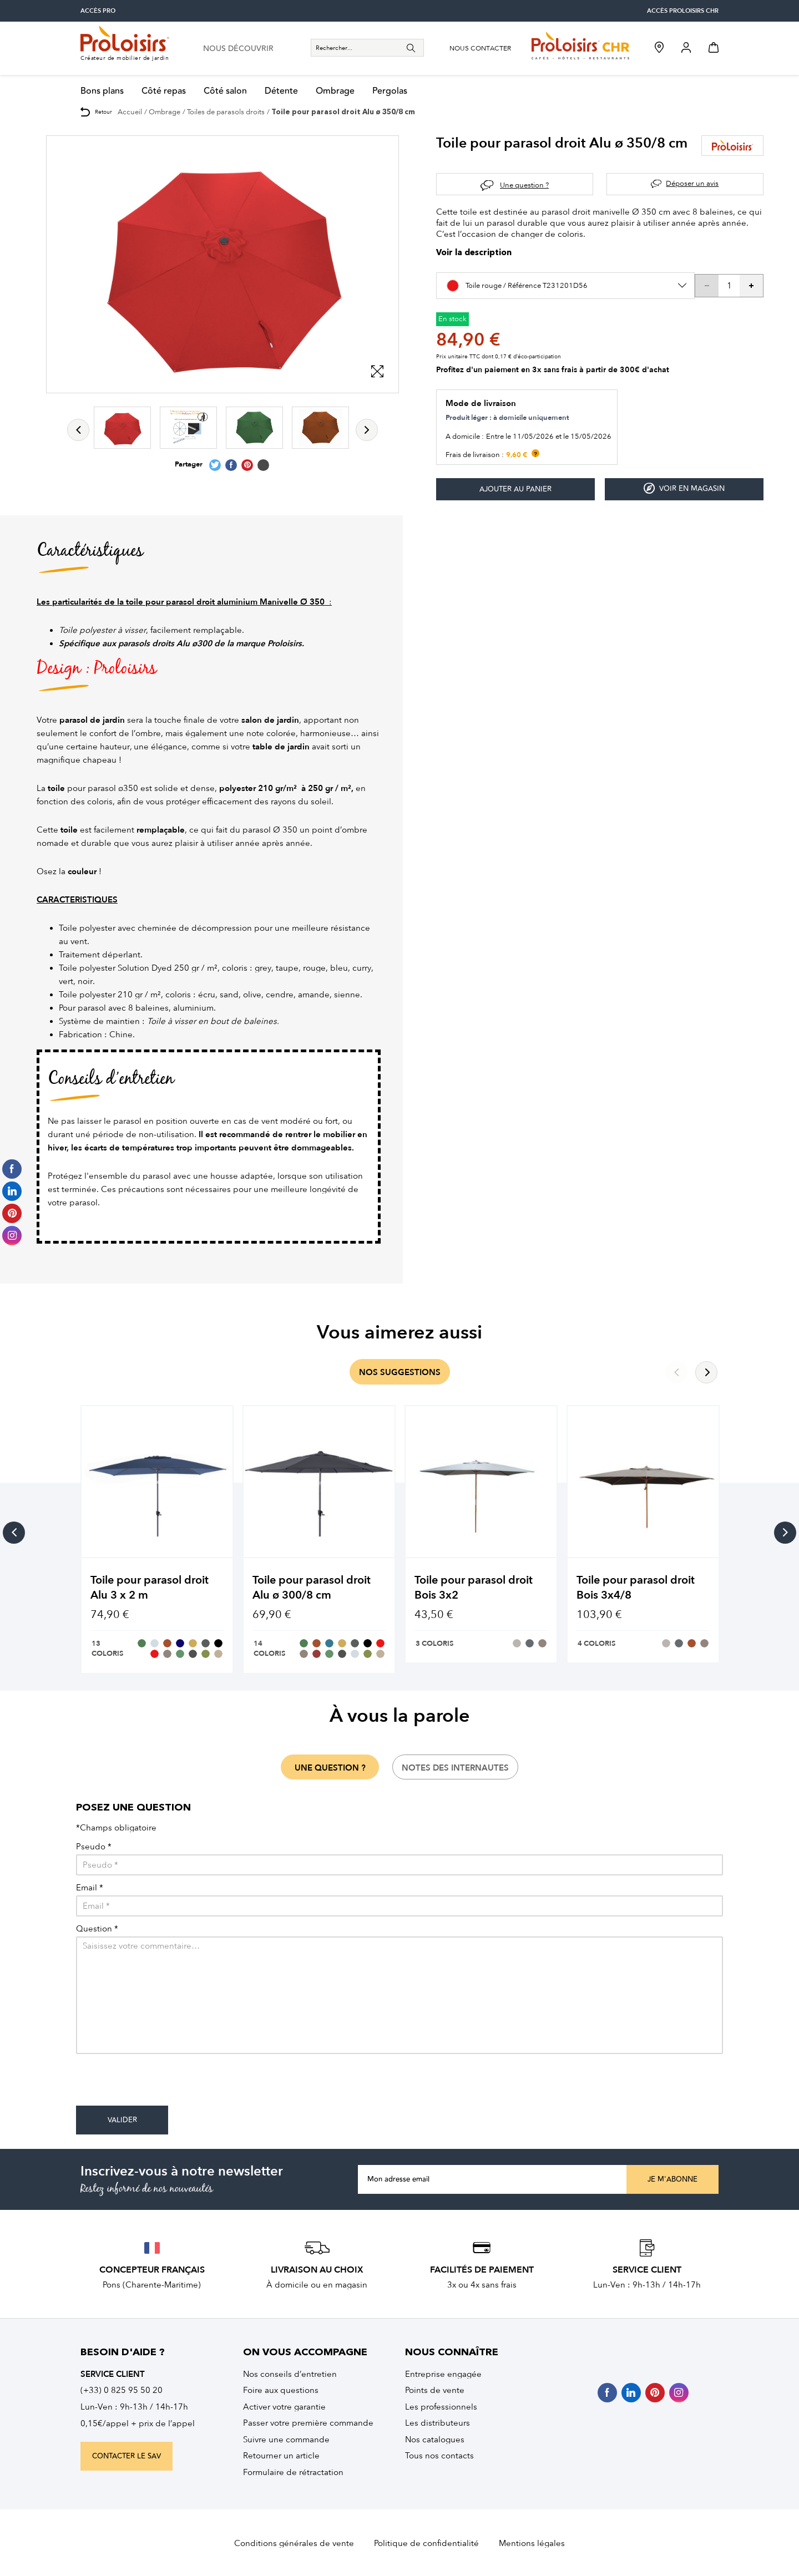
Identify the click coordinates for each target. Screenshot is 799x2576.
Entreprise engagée (443, 2374)
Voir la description (474, 253)
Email (89, 1888)
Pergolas (389, 91)
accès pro (97, 11)
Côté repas (163, 91)
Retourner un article (281, 2456)
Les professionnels (441, 2407)
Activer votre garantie (284, 2407)
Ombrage (335, 91)
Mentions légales (532, 2543)
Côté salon (225, 91)
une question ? (330, 1767)
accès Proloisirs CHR (683, 11)
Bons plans (102, 91)
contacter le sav (126, 2456)
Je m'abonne (672, 2179)
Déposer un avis (692, 183)
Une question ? (524, 185)
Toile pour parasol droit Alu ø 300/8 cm (311, 1588)
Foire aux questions (280, 2390)
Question (97, 1929)
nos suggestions (400, 1372)
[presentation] (160, 2084)
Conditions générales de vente (294, 2543)
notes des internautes (455, 1767)
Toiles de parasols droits (226, 112)
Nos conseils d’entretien (290, 2374)
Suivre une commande (286, 2440)
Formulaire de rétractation (293, 2472)
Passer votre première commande (308, 2423)
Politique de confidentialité (426, 2543)
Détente (281, 91)
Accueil (130, 112)
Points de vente (434, 2390)
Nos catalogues (434, 2440)
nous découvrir (238, 49)
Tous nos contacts (439, 2456)
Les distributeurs (437, 2423)
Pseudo (94, 1847)
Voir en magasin (684, 488)
